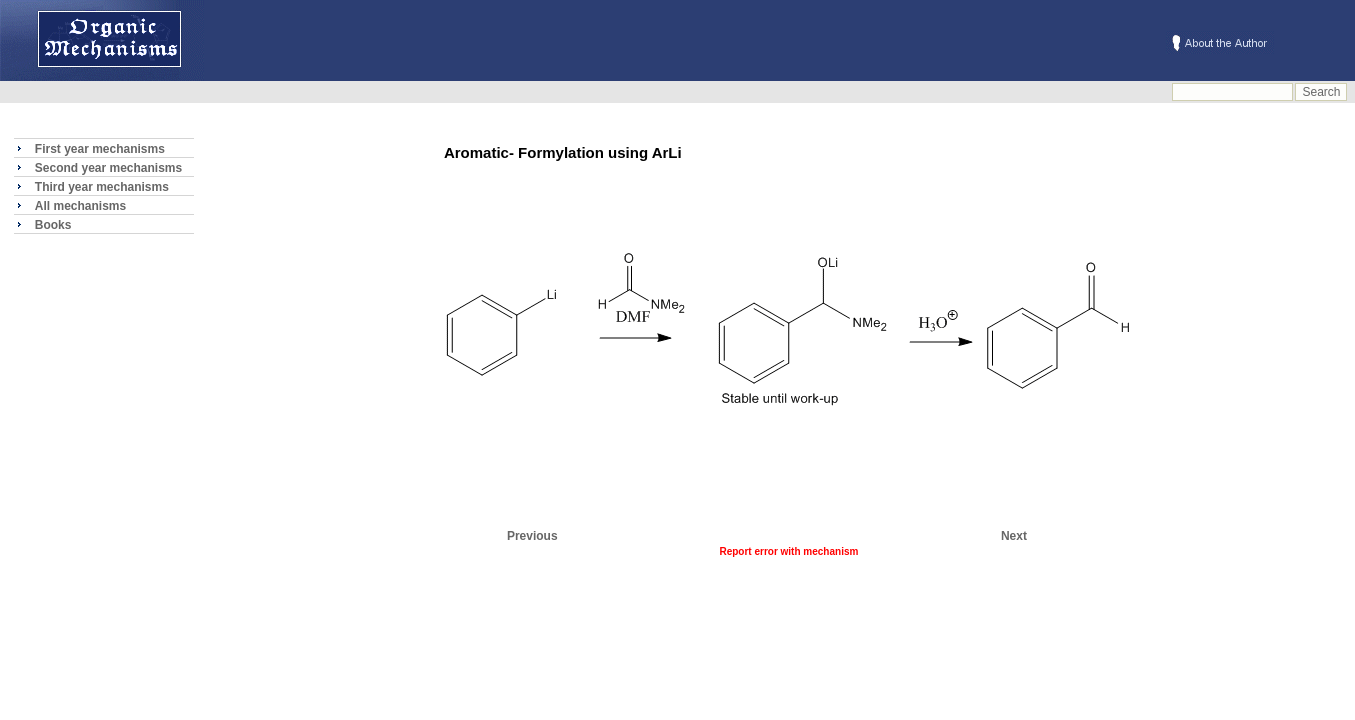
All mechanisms (80, 206)
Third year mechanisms (102, 187)
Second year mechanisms (108, 168)
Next (1014, 536)
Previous (532, 536)
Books (53, 225)
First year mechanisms (100, 149)
